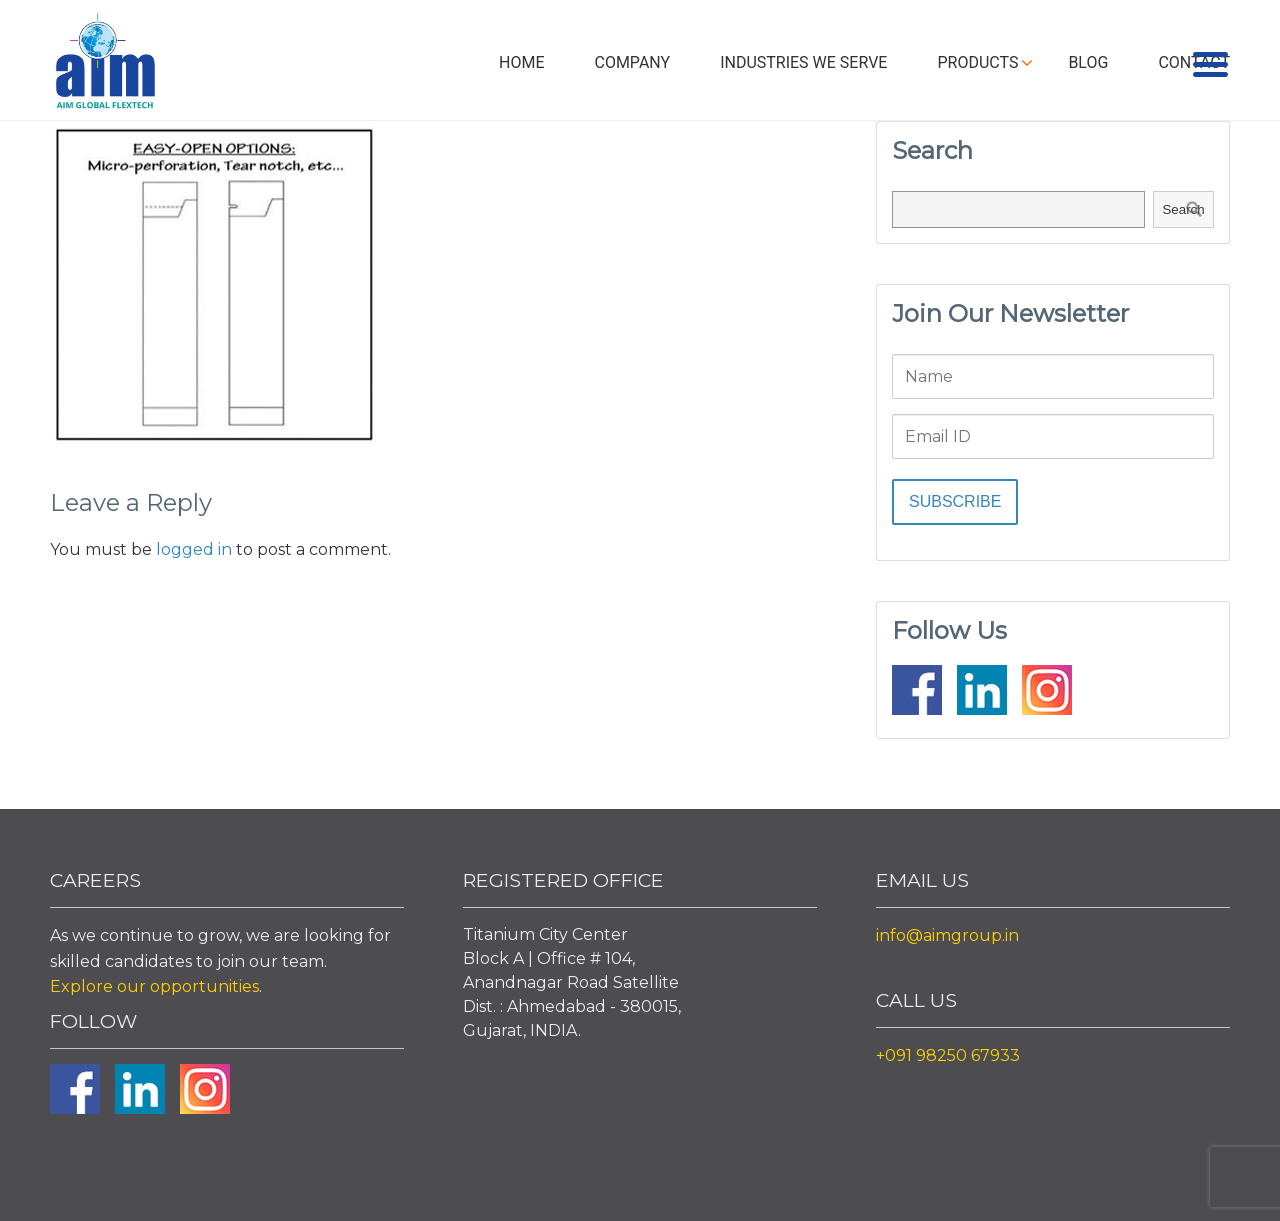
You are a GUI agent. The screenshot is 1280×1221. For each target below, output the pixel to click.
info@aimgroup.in (947, 935)
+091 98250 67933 (948, 1055)
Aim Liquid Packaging (105, 65)
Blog (1088, 62)
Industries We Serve (803, 62)
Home (521, 62)
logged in (194, 549)
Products (977, 62)
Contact (1194, 62)
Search (1183, 209)
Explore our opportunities (154, 986)
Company (632, 62)
